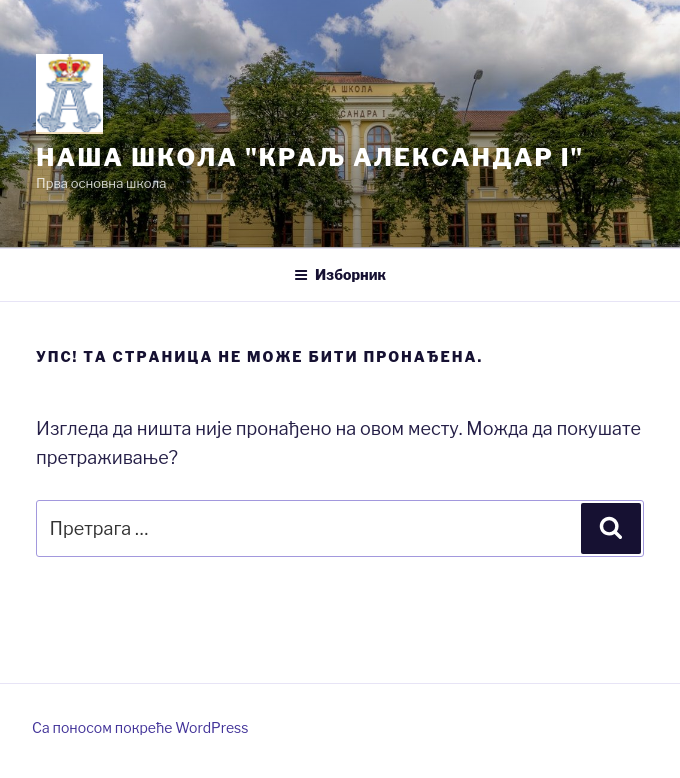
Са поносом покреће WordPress (140, 727)
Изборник (340, 274)
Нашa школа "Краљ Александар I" (310, 157)
